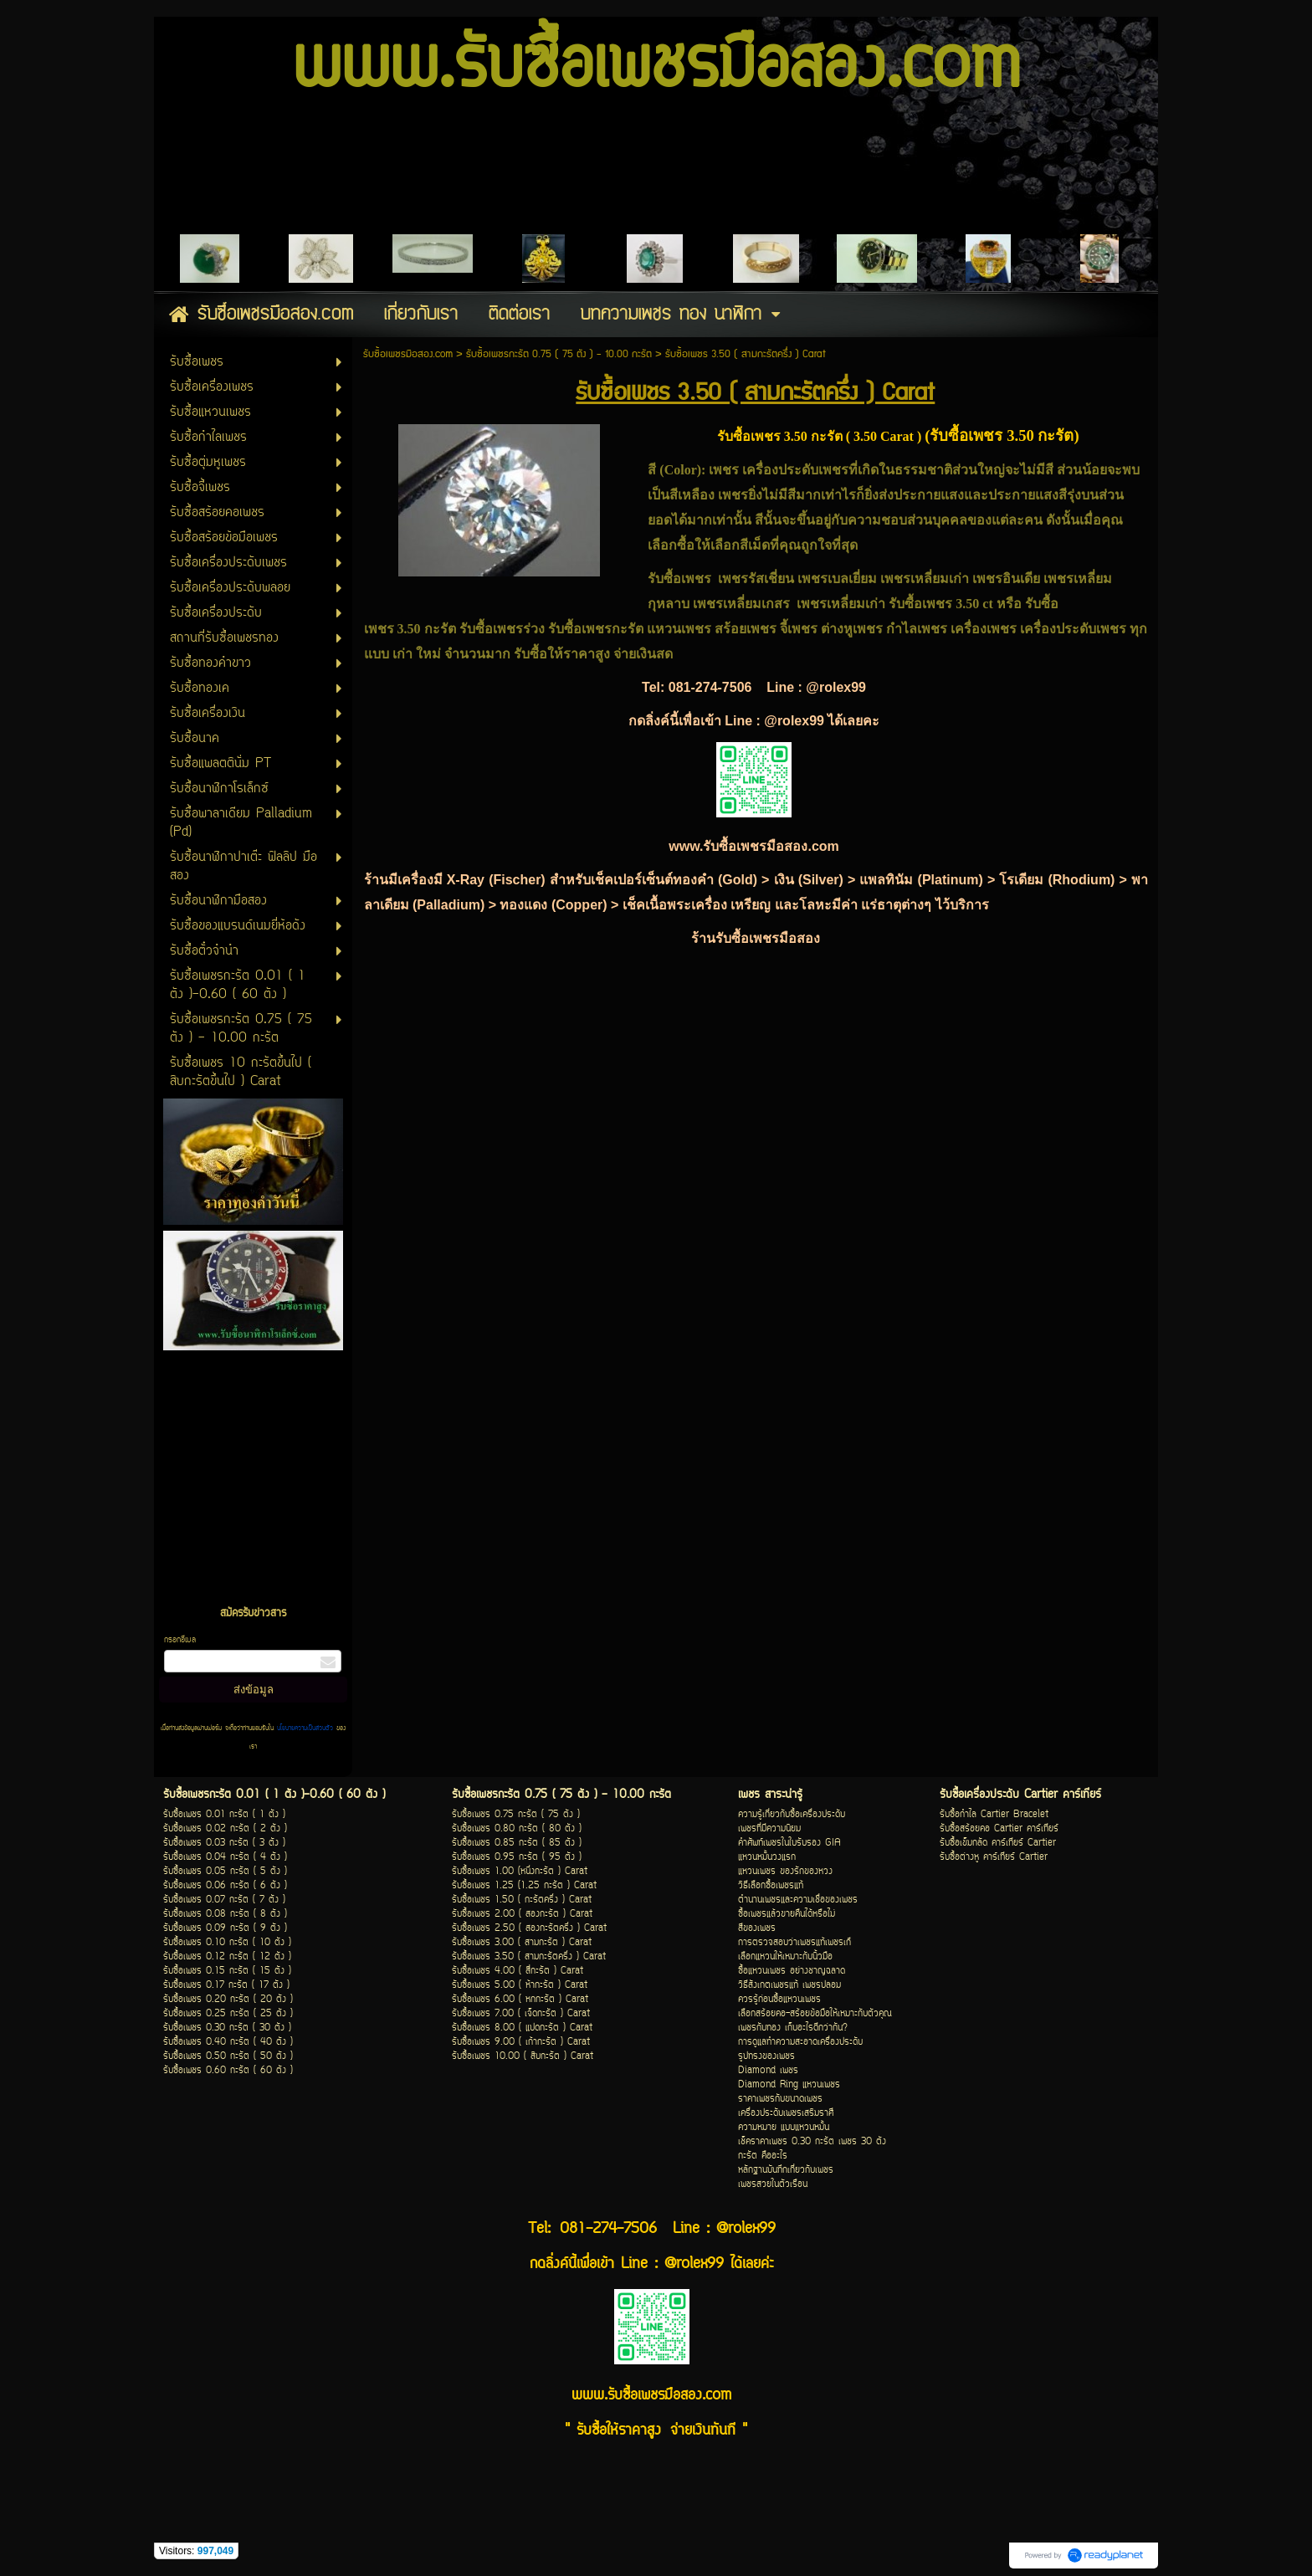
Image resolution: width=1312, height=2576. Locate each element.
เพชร (725, 470)
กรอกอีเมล (180, 1640)
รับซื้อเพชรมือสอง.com (408, 354)
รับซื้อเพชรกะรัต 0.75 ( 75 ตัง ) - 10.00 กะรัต (559, 354)
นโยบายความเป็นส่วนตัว (305, 1728)
